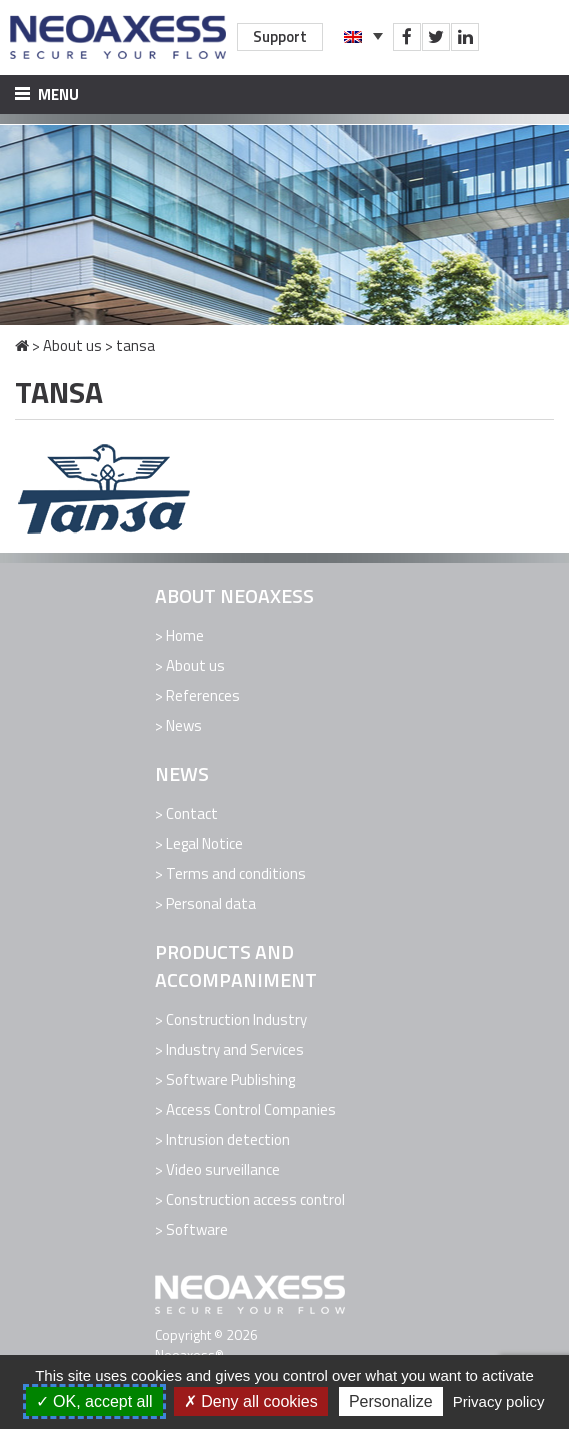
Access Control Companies (251, 1109)
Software (197, 1229)
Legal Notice (204, 843)
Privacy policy (499, 1401)
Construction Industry (236, 1019)
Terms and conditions (236, 873)
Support (280, 36)
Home (185, 635)
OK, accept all (94, 1401)
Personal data (211, 903)
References (203, 695)
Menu (47, 94)
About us (72, 345)
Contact (192, 813)
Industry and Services (235, 1049)
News (184, 725)
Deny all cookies (251, 1401)
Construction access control (255, 1199)
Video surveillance (223, 1169)
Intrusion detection (228, 1139)
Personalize (391, 1401)
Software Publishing (230, 1079)
